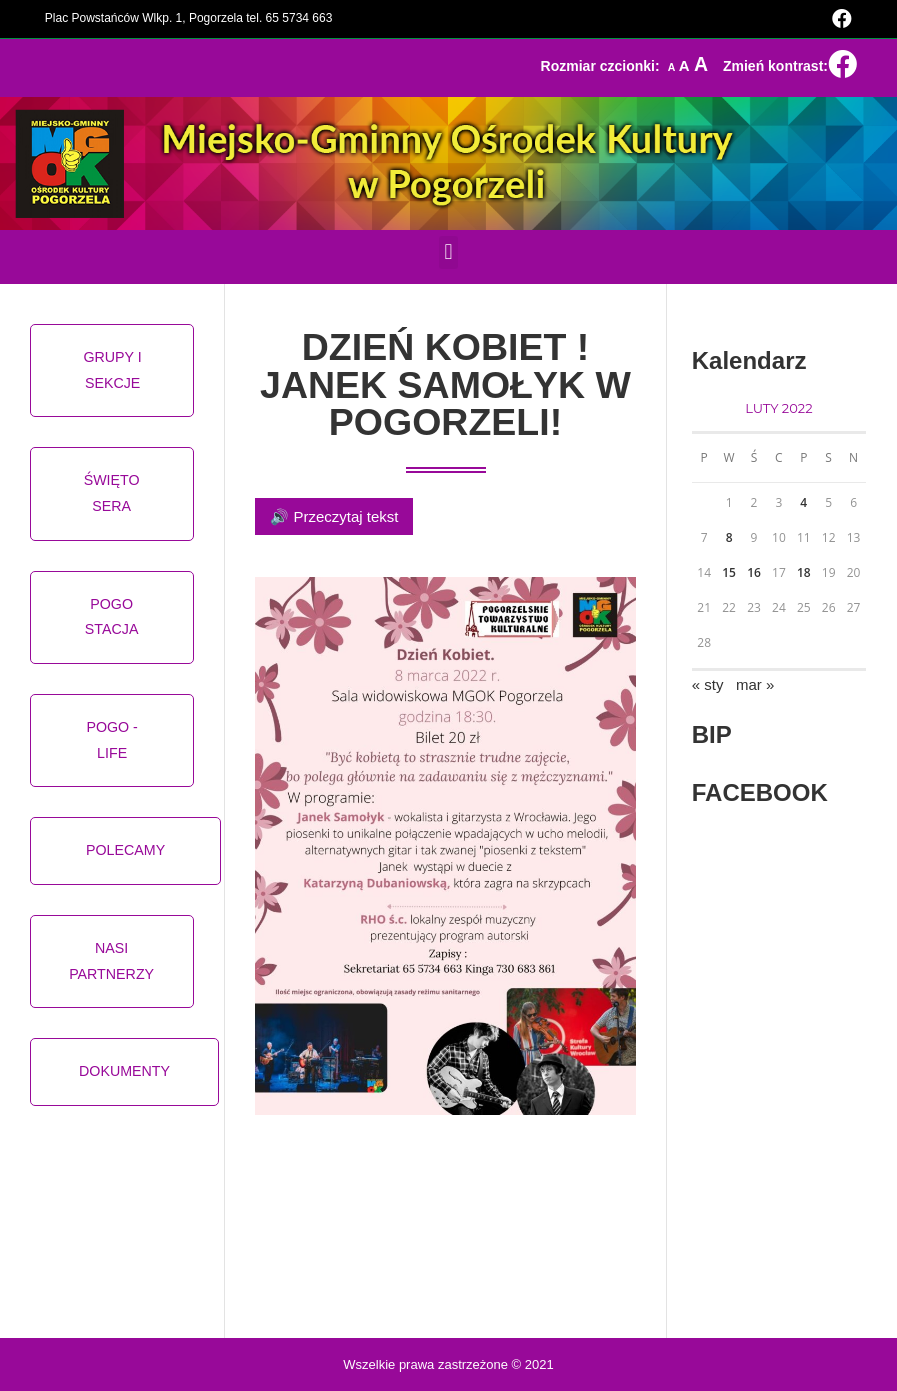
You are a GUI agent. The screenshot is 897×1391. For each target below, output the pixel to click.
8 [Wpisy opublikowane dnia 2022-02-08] (729, 537)
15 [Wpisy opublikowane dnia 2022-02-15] (729, 572)
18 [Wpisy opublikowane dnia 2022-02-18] (804, 572)
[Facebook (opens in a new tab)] (839, 19)
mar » (755, 684)
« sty (708, 684)
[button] (448, 252)
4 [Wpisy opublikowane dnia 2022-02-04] (803, 502)
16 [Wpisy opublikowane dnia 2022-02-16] (754, 572)
